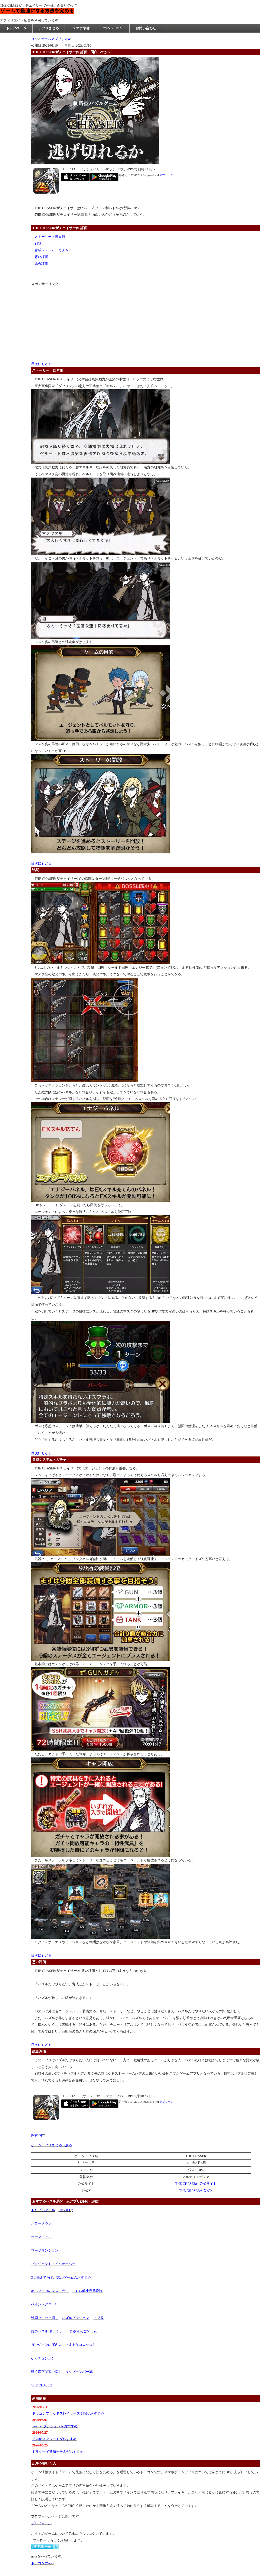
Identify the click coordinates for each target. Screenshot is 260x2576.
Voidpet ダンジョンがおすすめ (55, 2426)
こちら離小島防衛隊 (87, 2291)
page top (37, 2134)
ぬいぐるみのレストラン (50, 2291)
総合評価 (41, 263)
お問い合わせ (146, 28)
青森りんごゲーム (83, 2331)
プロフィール (41, 2523)
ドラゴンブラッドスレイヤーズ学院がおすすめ (68, 2413)
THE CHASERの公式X (196, 2190)
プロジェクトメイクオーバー (53, 2264)
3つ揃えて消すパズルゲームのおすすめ (61, 2277)
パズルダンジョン (75, 2318)
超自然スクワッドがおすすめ (54, 2439)
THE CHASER (41, 2385)
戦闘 (38, 243)
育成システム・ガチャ (52, 250)
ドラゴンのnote (42, 2563)
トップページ (16, 28)
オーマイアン (41, 2237)
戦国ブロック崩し (44, 2318)
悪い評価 (41, 257)
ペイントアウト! (43, 2304)
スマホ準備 (81, 28)
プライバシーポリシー (113, 28)
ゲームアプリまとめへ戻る (51, 2145)
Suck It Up (65, 2210)
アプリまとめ (48, 28)
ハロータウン (41, 2223)
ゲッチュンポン (43, 2358)
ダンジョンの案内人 (46, 2344)
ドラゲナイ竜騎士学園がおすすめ (57, 2451)
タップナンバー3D (79, 2371)
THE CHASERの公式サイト (195, 2183)
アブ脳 (98, 2318)
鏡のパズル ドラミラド (48, 2331)
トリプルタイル (43, 2210)
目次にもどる (41, 364)
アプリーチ (166, 175)
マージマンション (44, 2250)
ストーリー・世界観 (50, 236)
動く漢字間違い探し (46, 2371)
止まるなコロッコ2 (79, 2344)
